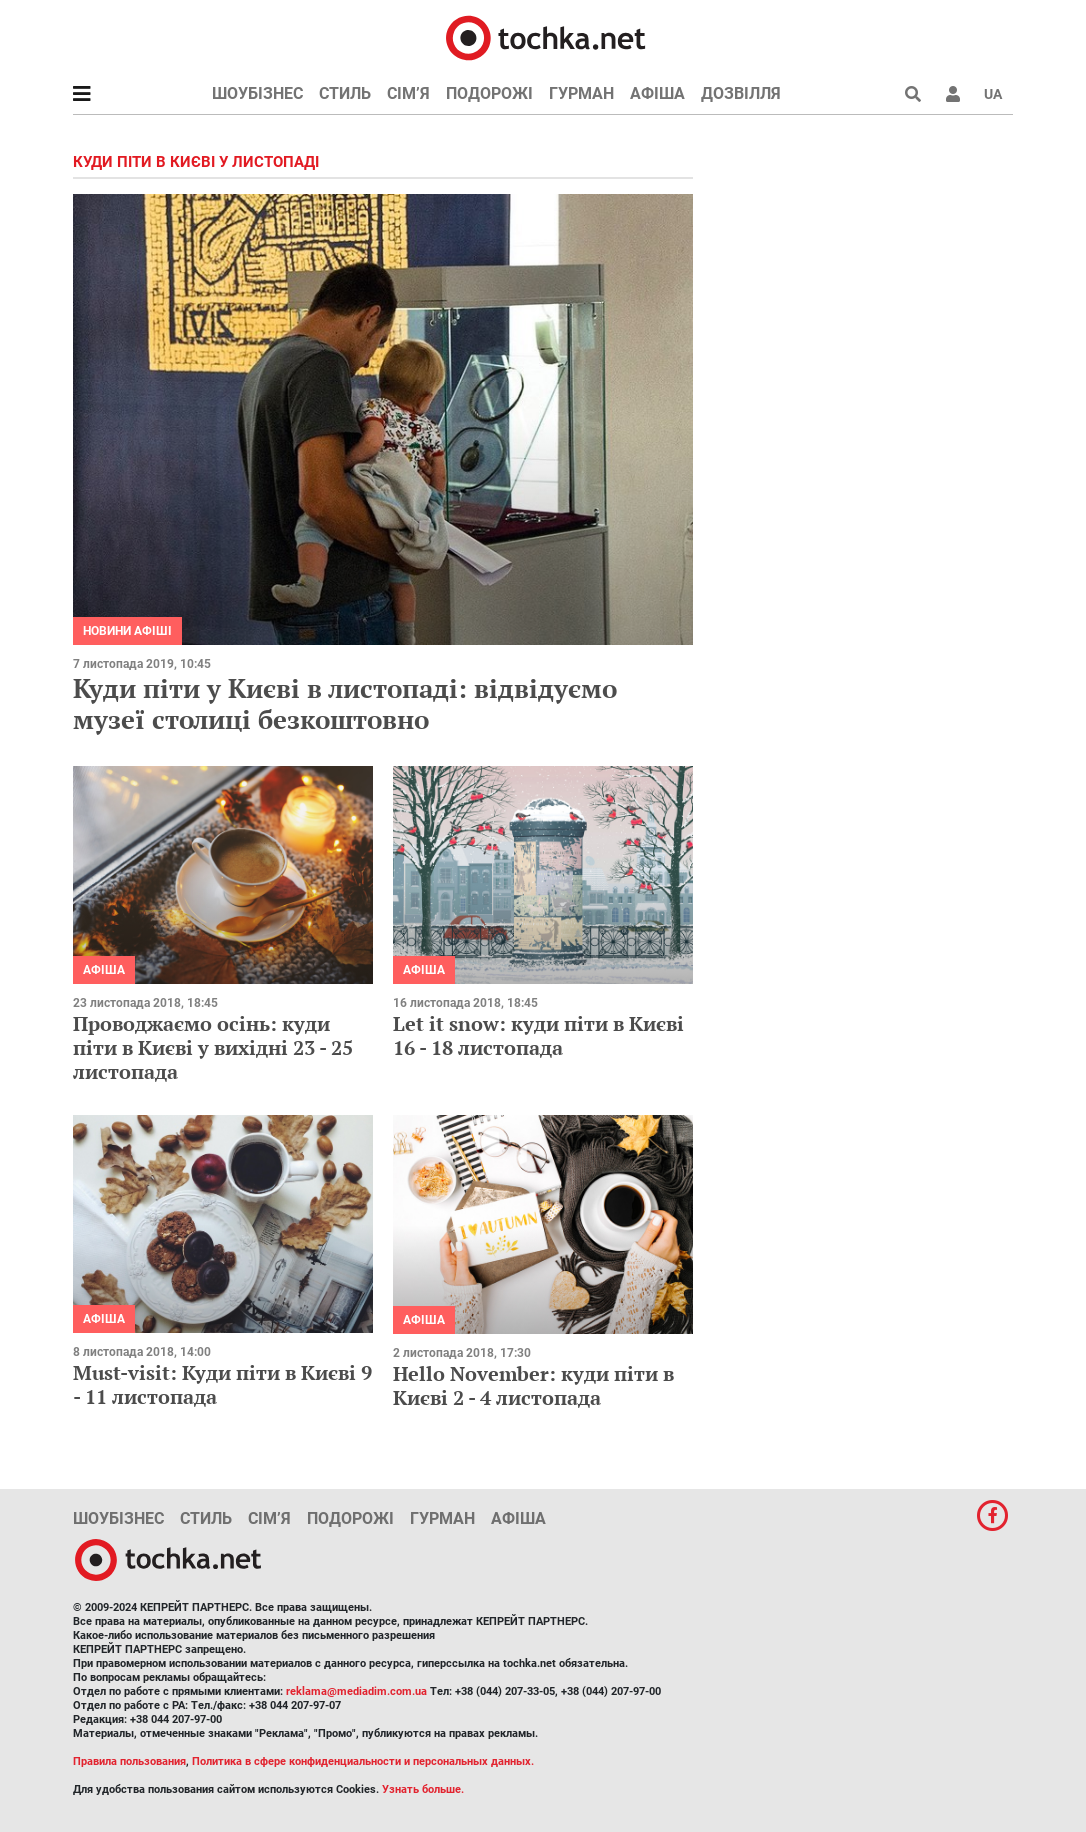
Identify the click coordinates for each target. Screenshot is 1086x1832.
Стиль (345, 93)
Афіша (657, 93)
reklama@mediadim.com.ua (356, 1691)
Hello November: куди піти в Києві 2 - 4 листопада (533, 1385)
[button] (953, 94)
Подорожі (489, 93)
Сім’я (408, 93)
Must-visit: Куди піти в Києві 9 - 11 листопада (222, 1384)
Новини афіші (127, 631)
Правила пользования (129, 1761)
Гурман (581, 93)
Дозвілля (741, 93)
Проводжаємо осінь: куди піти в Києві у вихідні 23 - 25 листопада (213, 1047)
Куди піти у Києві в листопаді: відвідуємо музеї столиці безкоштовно (345, 703)
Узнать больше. (423, 1789)
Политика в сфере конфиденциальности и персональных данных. (363, 1761)
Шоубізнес (257, 93)
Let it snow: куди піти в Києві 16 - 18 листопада (538, 1035)
